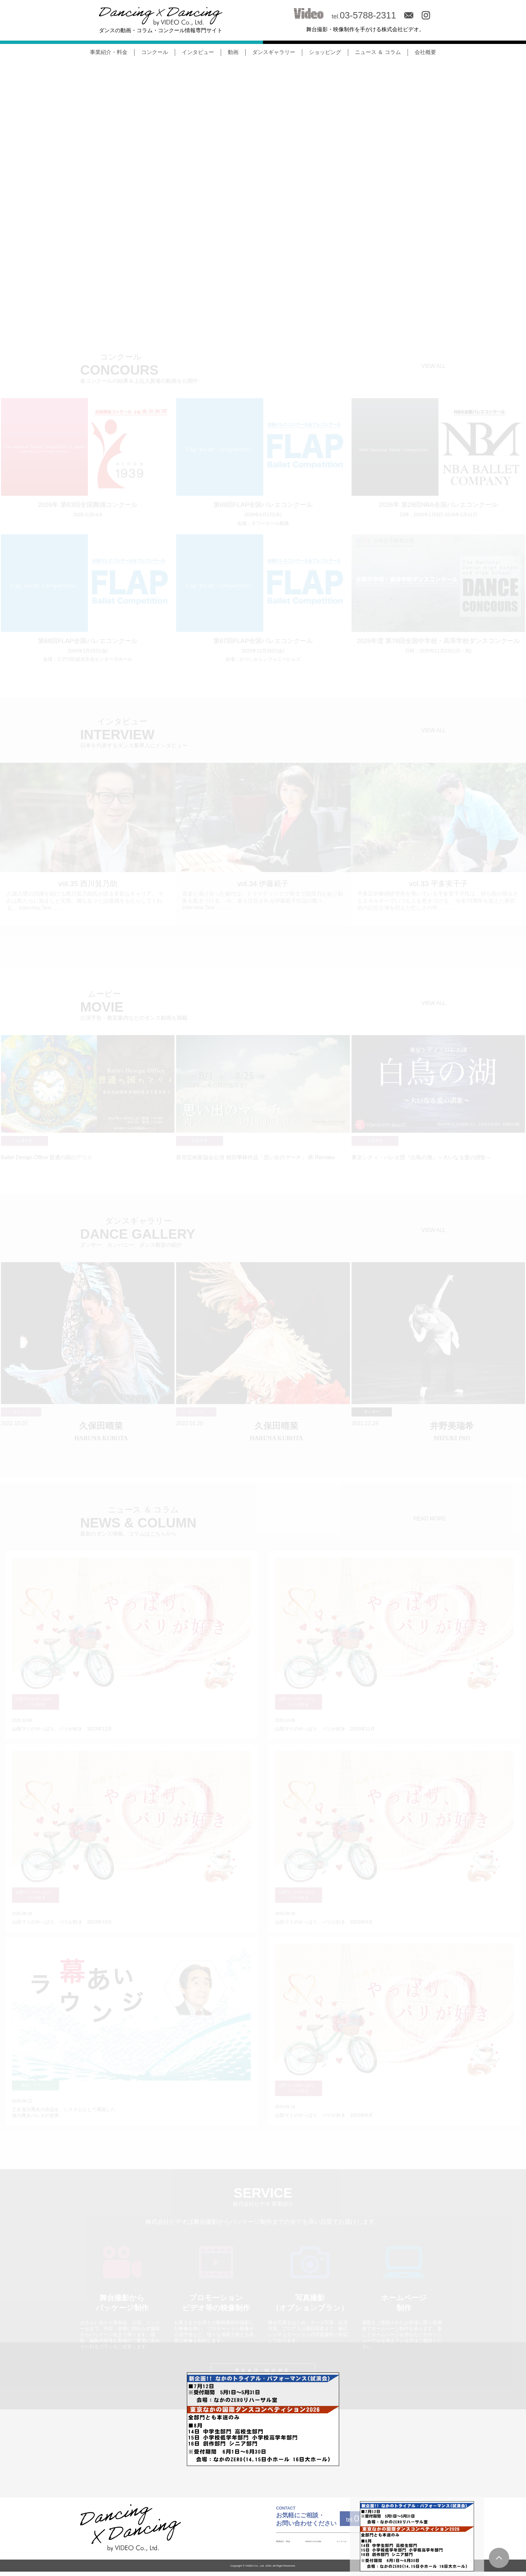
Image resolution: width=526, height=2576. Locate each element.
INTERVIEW (332, 2544)
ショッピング (325, 52)
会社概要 (425, 52)
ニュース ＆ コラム (378, 52)
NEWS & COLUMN (253, 2544)
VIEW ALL (433, 366)
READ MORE (429, 1519)
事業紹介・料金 (108, 52)
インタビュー (198, 52)
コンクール (154, 52)
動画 (233, 52)
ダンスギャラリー (273, 52)
